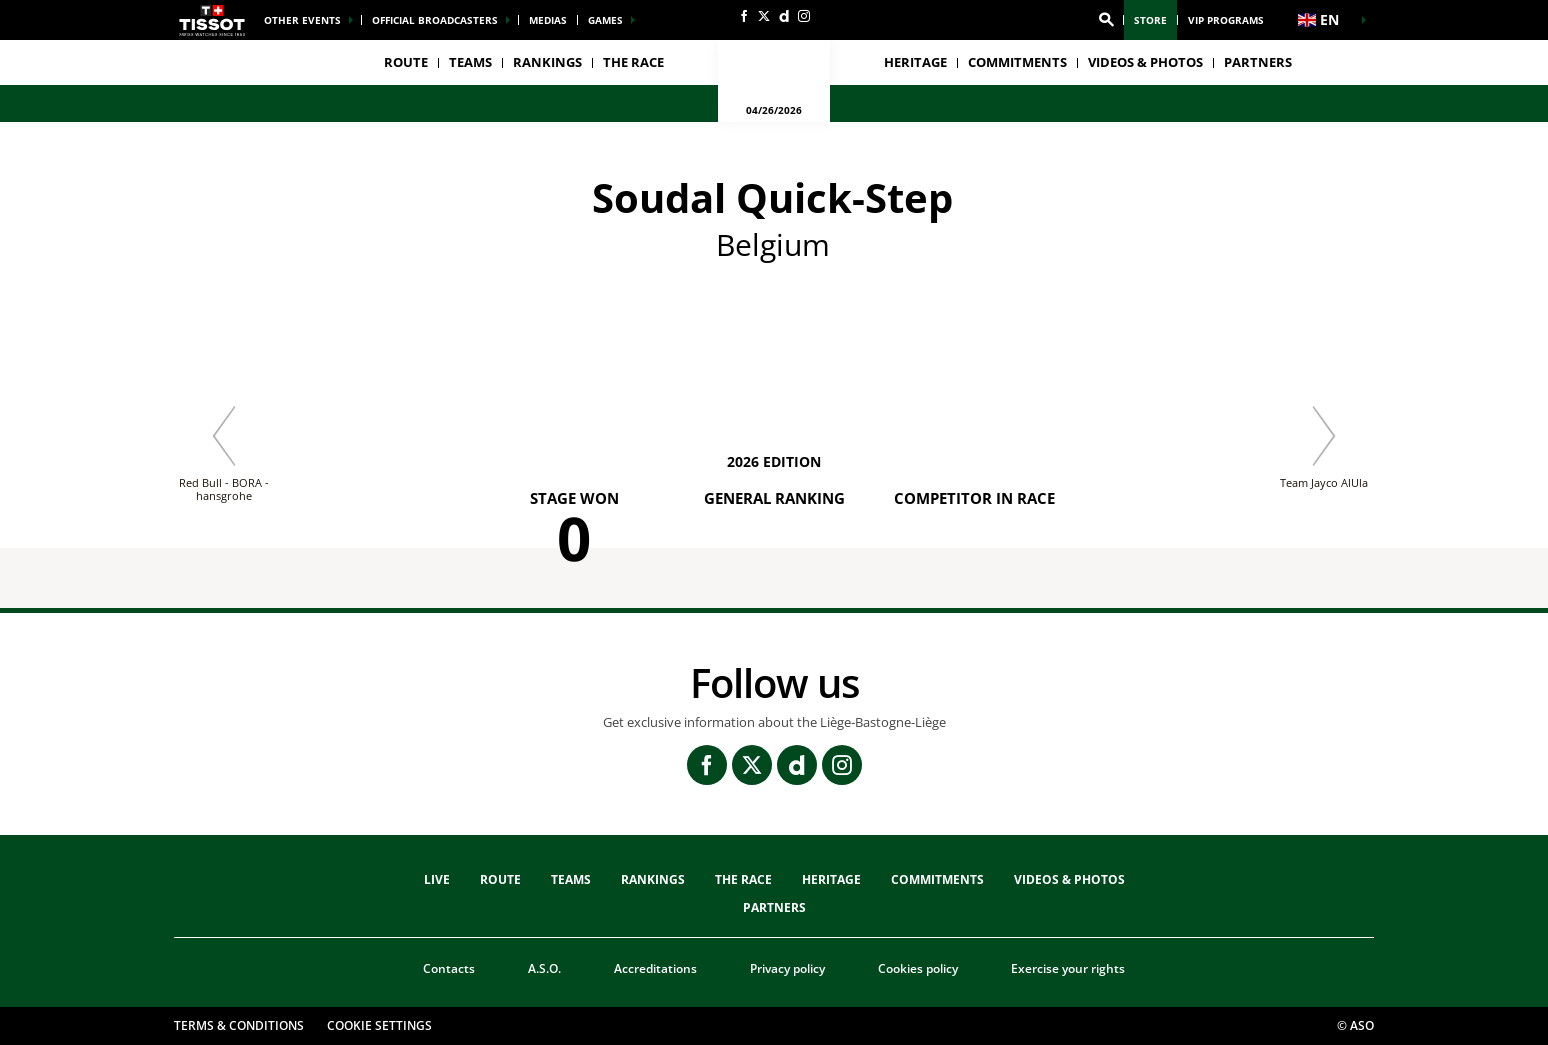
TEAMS (571, 879)
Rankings (547, 62)
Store (1150, 20)
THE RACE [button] (633, 62)
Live (437, 879)
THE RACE (743, 879)
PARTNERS (1258, 62)
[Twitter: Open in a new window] (764, 16)
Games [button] (605, 20)
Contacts (449, 968)
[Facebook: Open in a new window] (744, 16)
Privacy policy (787, 968)
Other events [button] (302, 20)
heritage (915, 62)
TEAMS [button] (470, 62)
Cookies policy (918, 968)
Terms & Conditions (239, 1025)
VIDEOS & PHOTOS (1145, 62)
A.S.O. (544, 968)
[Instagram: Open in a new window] (804, 16)
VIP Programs (1226, 20)
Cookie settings (379, 1025)
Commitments (1017, 62)
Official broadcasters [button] (435, 20)
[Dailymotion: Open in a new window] (784, 16)
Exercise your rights (1068, 968)
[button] (1106, 20)
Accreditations (655, 968)
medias (548, 20)
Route (406, 62)
